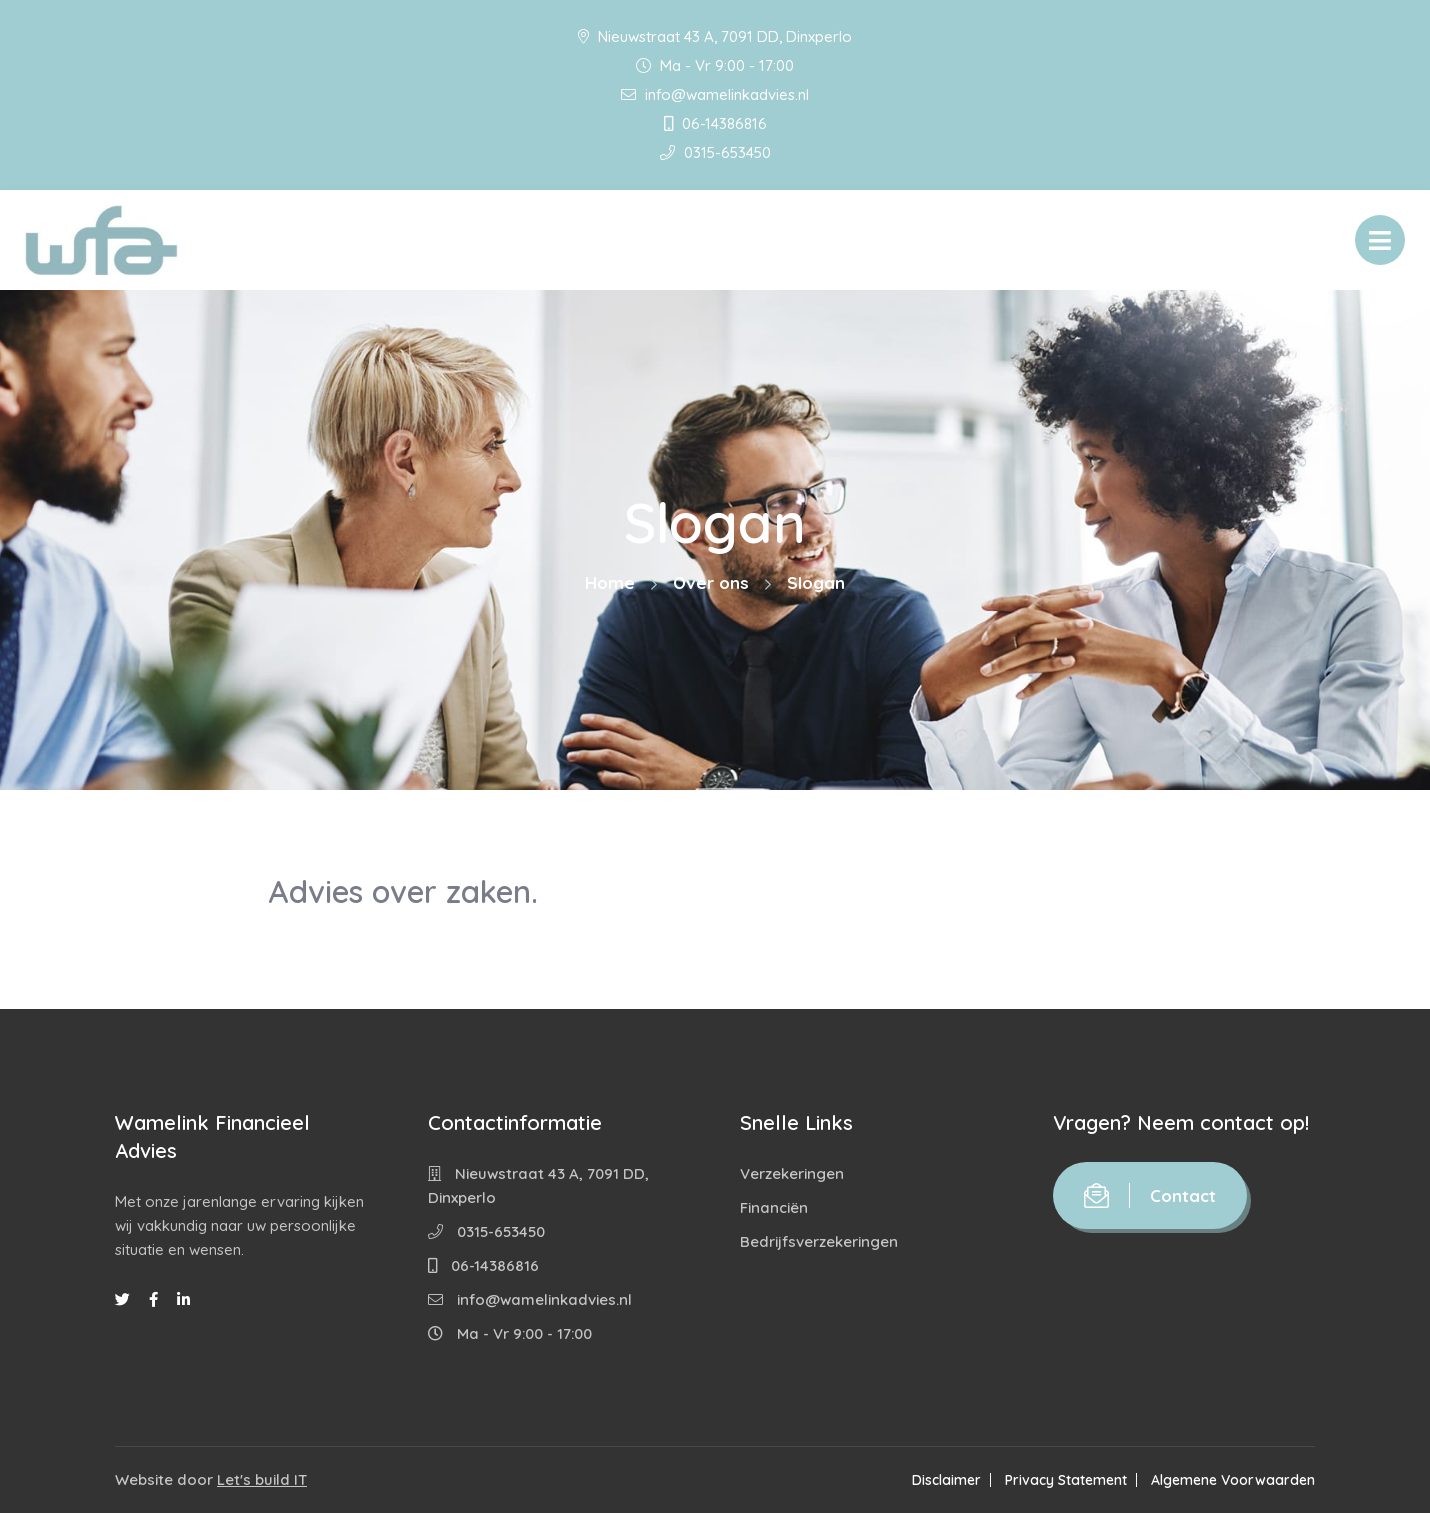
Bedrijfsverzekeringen (819, 1241)
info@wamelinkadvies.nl (715, 94)
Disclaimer (946, 1480)
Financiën (774, 1207)
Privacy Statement (1066, 1480)
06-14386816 (715, 123)
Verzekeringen (792, 1173)
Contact (1150, 1195)
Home (610, 582)
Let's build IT (262, 1479)
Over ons (711, 582)
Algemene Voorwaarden (1233, 1480)
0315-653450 (715, 152)
